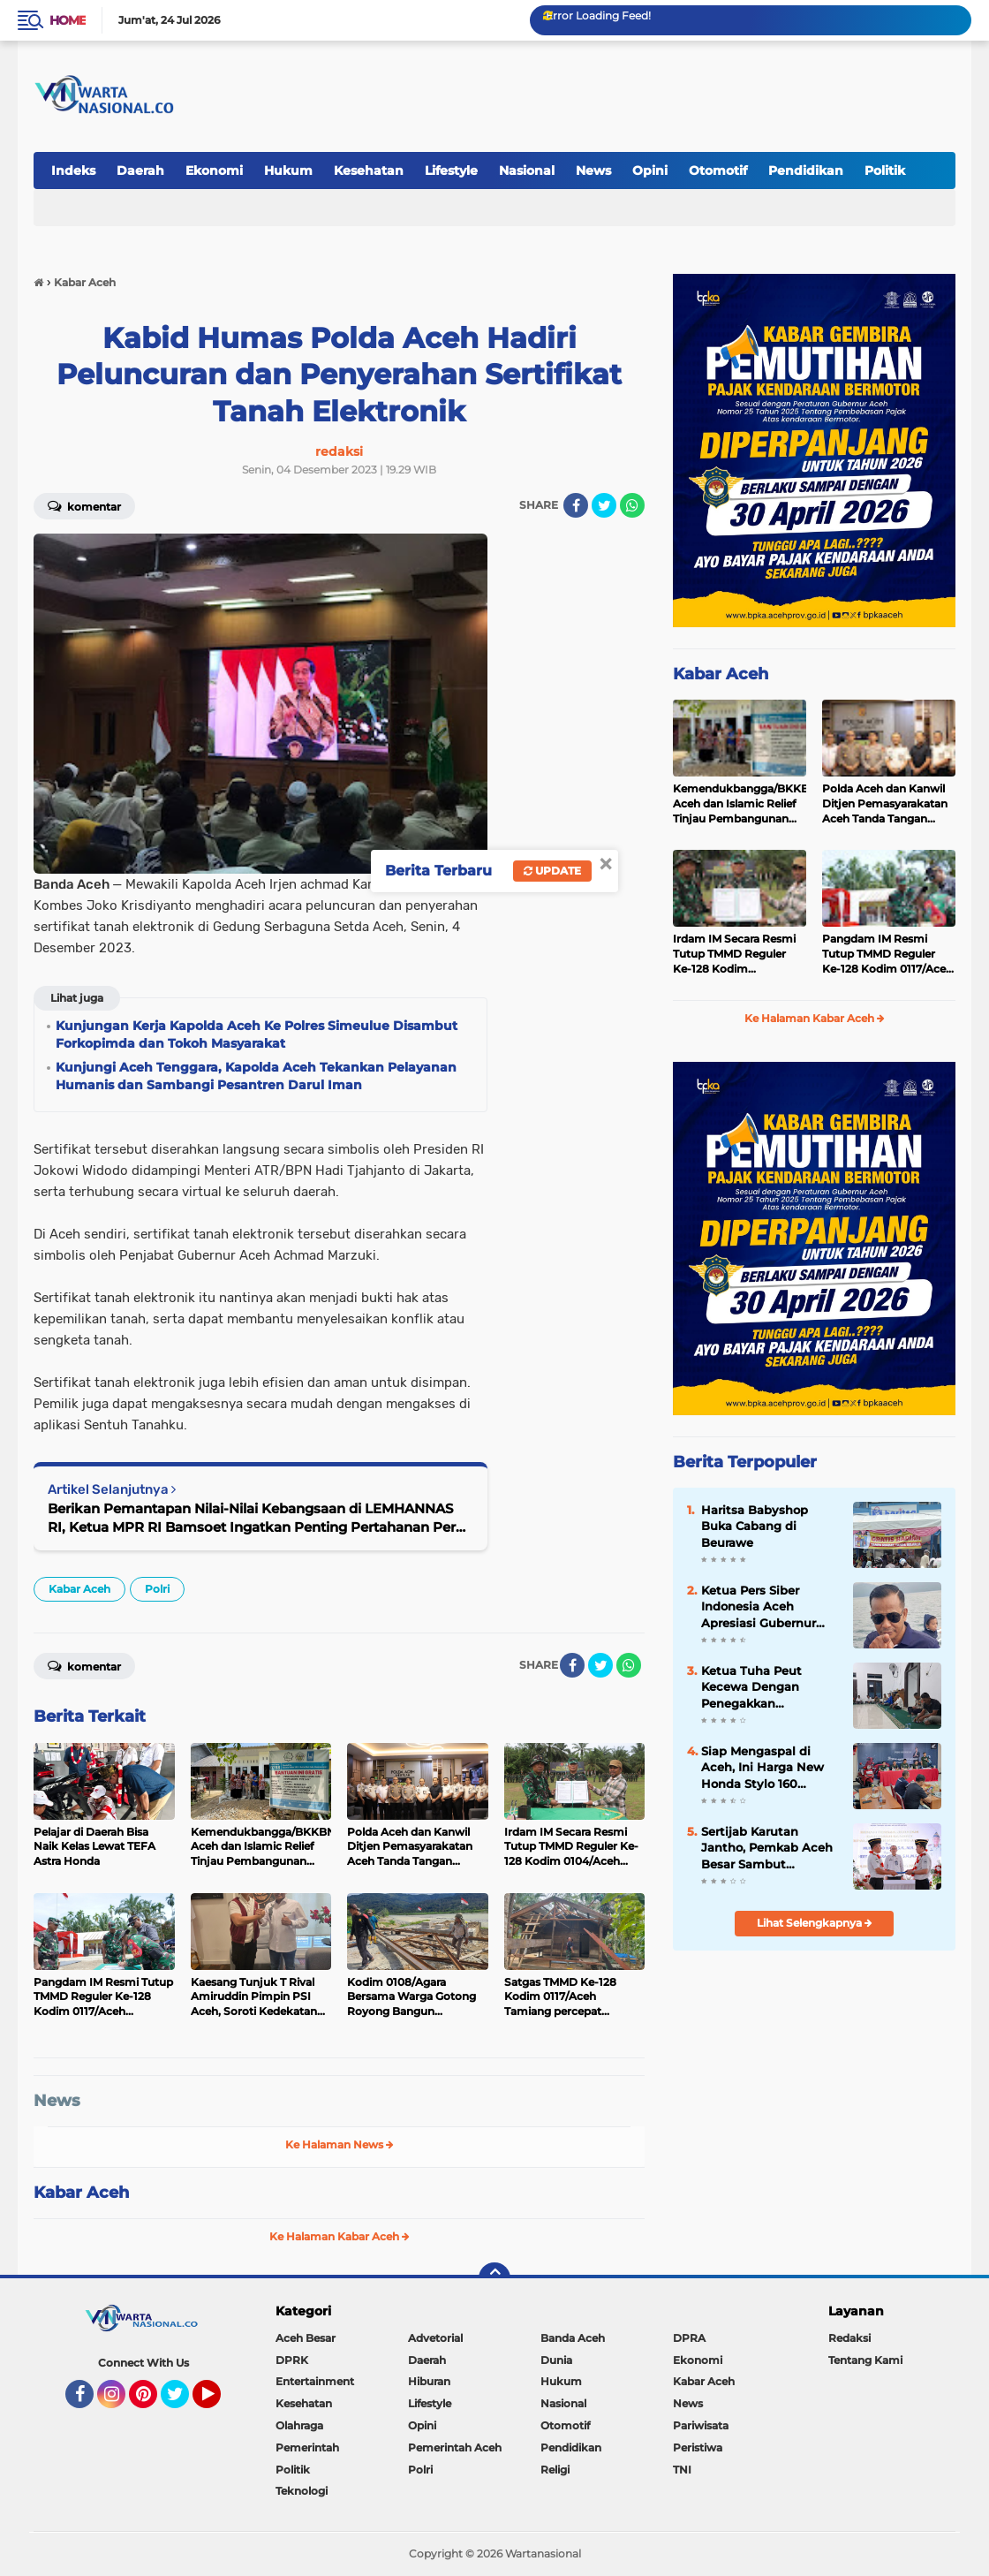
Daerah (140, 170)
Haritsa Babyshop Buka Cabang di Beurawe (754, 1526)
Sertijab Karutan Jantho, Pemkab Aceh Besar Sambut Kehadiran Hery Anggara (767, 1848)
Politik (884, 170)
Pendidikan (805, 170)
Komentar (84, 505)
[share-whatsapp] (632, 505)
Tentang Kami (865, 2360)
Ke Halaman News (339, 2144)
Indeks (73, 170)
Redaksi (849, 2338)
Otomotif (718, 170)
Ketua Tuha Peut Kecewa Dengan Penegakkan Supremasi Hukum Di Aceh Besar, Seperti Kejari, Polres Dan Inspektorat (765, 1687)
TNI (682, 2469)
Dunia (556, 2360)
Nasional (527, 170)
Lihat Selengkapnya (814, 1922)
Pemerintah (307, 2447)
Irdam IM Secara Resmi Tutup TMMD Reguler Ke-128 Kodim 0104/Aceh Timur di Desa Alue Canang (739, 954)
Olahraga (299, 2425)
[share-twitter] (604, 505)
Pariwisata (701, 2425)
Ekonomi (214, 170)
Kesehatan (369, 170)
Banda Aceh (572, 2338)
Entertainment (315, 2381)
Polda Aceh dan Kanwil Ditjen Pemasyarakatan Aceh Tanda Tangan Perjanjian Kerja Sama (884, 804)
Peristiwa (697, 2447)
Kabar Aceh (79, 1588)
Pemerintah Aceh (455, 2447)
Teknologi (302, 2490)
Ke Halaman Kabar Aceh (339, 2236)
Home (67, 20)
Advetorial (435, 2338)
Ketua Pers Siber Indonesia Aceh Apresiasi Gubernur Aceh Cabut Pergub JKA (760, 1607)
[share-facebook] (575, 505)
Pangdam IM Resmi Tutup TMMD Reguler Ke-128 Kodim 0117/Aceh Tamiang (887, 954)
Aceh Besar (306, 2338)
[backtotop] (494, 2278)
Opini (650, 170)
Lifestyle (451, 170)
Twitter (183, 2402)
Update (552, 870)
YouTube (219, 2402)
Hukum (288, 170)
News (593, 170)
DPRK (292, 2360)
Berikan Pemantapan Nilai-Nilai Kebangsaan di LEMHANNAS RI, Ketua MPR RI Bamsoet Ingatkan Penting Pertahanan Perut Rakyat (259, 1518)
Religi (555, 2469)
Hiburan (429, 2381)
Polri (157, 1588)
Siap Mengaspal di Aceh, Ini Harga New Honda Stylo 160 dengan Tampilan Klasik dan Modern (762, 1768)
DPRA (689, 2338)
